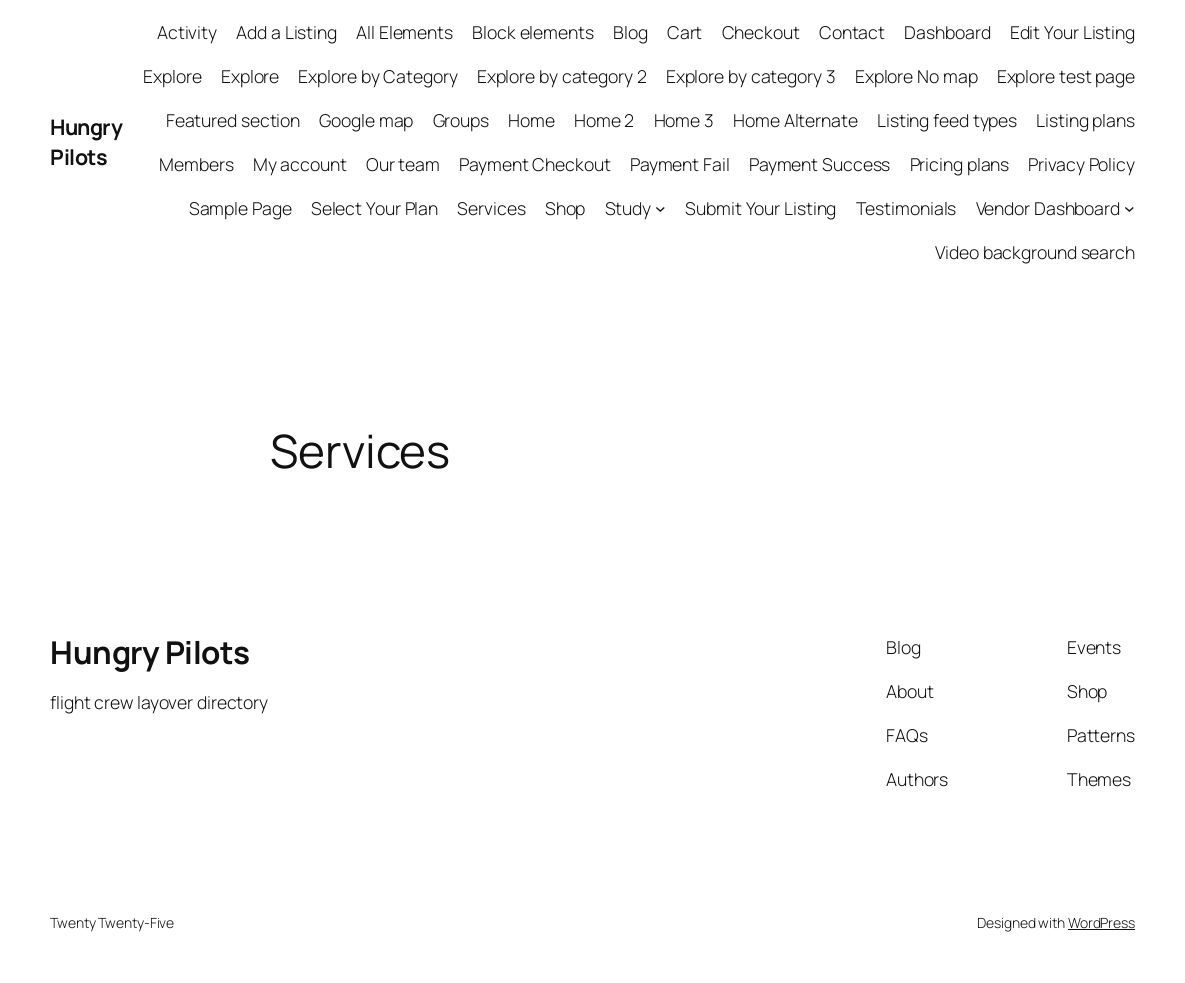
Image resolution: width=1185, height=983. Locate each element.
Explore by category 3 (751, 76)
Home (531, 120)
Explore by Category (377, 76)
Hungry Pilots (86, 141)
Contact (852, 32)
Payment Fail (680, 164)
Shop (565, 208)
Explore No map (916, 76)
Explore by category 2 (562, 76)
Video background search (1035, 252)
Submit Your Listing (760, 208)
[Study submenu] (660, 208)
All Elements (404, 32)
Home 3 (684, 120)
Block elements (533, 32)
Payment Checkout (534, 164)
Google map (366, 120)
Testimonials (906, 208)
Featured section (233, 120)
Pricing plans (960, 164)
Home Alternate (795, 120)
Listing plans (1085, 120)
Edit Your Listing (1072, 32)
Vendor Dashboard (1048, 208)
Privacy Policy (1081, 164)
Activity (187, 32)
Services (491, 208)
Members (196, 164)
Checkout (761, 32)
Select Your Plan (374, 208)
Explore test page (1066, 76)
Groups (461, 120)
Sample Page (240, 208)
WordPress (1101, 922)
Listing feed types (947, 120)
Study (628, 208)
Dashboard (947, 32)
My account (300, 164)
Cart (685, 32)
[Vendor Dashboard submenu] (1129, 208)
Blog (630, 32)
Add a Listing (286, 32)
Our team (403, 164)
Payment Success (820, 164)
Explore (172, 76)
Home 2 (604, 120)
